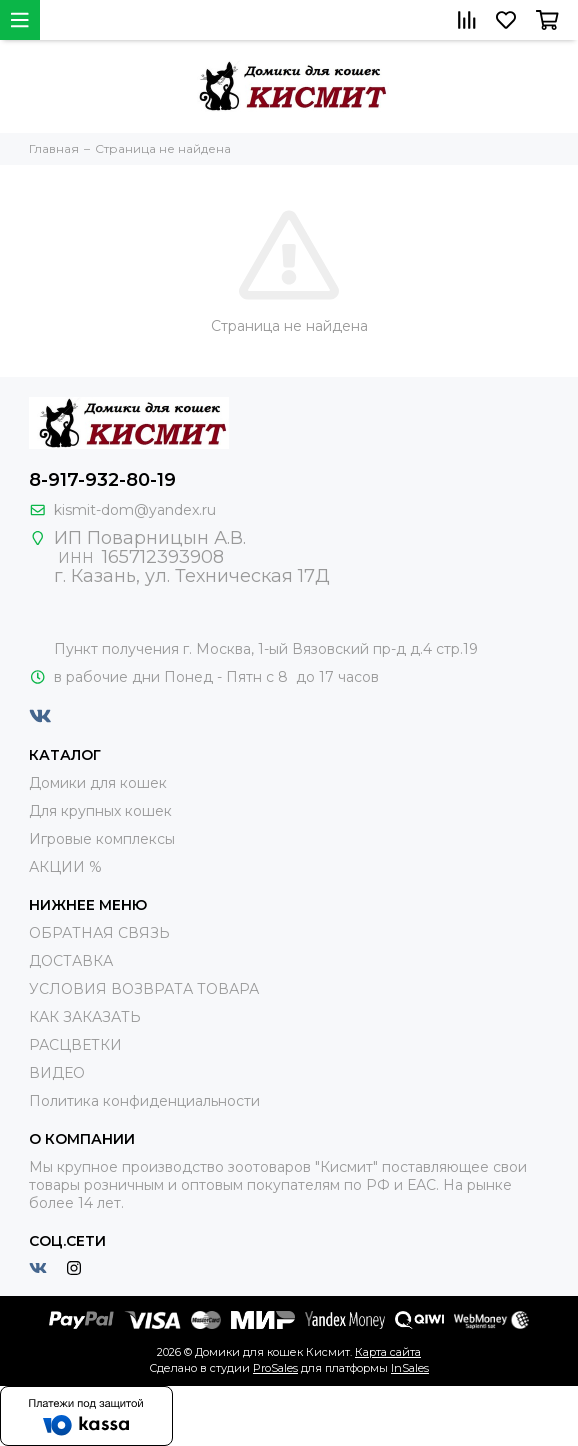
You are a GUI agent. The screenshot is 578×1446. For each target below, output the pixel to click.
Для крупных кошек (100, 811)
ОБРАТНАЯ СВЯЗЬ (99, 933)
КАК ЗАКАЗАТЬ (85, 1017)
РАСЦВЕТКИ (75, 1045)
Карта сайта (388, 1352)
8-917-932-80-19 (102, 480)
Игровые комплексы (102, 839)
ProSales (275, 1368)
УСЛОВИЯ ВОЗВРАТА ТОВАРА (144, 989)
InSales (410, 1368)
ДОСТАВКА (71, 961)
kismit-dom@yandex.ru (135, 510)
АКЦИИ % (65, 867)
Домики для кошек (98, 783)
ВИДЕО (57, 1073)
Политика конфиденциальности (144, 1101)
